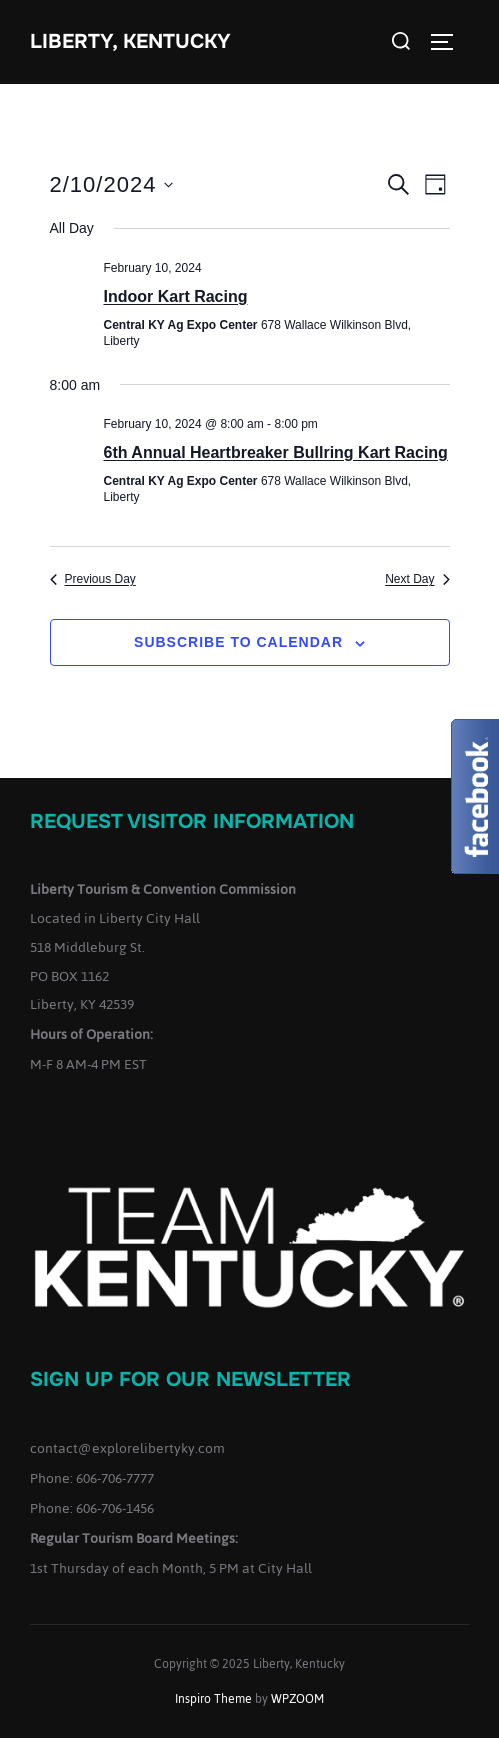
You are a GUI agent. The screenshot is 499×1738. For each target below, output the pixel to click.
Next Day (417, 579)
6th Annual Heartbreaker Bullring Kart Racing (276, 452)
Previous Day (93, 579)
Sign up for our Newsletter (190, 1379)
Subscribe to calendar (238, 642)
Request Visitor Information (192, 821)
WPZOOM (297, 1699)
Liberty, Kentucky (130, 41)
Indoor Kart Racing (176, 296)
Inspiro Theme (213, 1699)
